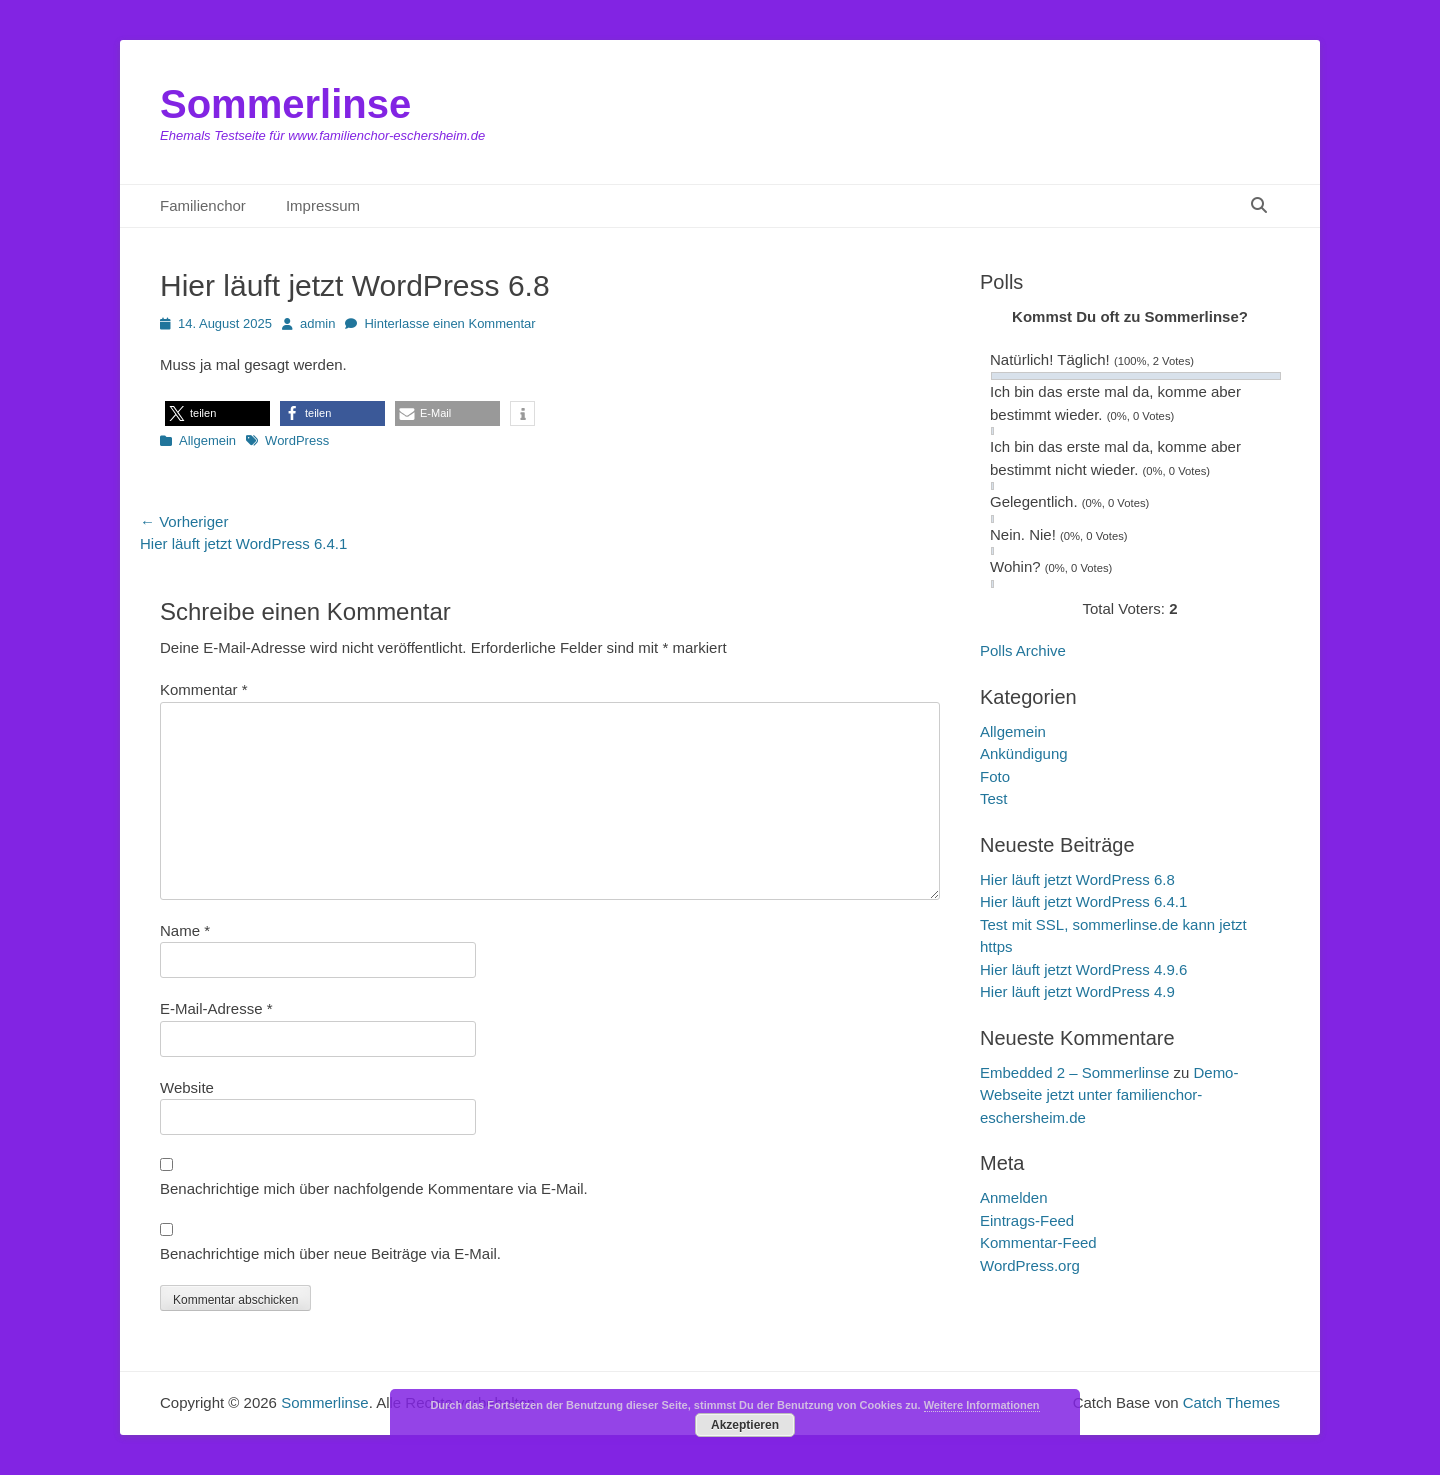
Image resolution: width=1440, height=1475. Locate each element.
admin (317, 323)
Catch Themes (1231, 1402)
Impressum (323, 205)
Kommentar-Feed (1038, 1242)
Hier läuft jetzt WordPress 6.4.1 (1083, 901)
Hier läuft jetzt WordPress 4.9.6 (1083, 969)
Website (187, 1087)
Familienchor (203, 205)
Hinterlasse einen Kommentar (449, 323)
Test (994, 798)
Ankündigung (1024, 753)
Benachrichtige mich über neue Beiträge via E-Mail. (330, 1253)
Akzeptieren (745, 1425)
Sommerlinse (285, 104)
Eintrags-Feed (1027, 1220)
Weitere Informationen (982, 1405)
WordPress (297, 440)
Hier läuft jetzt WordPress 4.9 (1077, 991)
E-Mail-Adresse (216, 1008)
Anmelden (1014, 1197)
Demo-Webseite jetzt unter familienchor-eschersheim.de (1109, 1095)
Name (185, 930)
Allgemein (207, 440)
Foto (995, 776)
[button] (217, 413)
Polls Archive (1023, 650)
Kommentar (204, 689)
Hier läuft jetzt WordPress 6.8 (1077, 879)
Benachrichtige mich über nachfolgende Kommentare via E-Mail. (374, 1188)
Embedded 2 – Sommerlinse (1074, 1072)
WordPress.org (1030, 1265)
